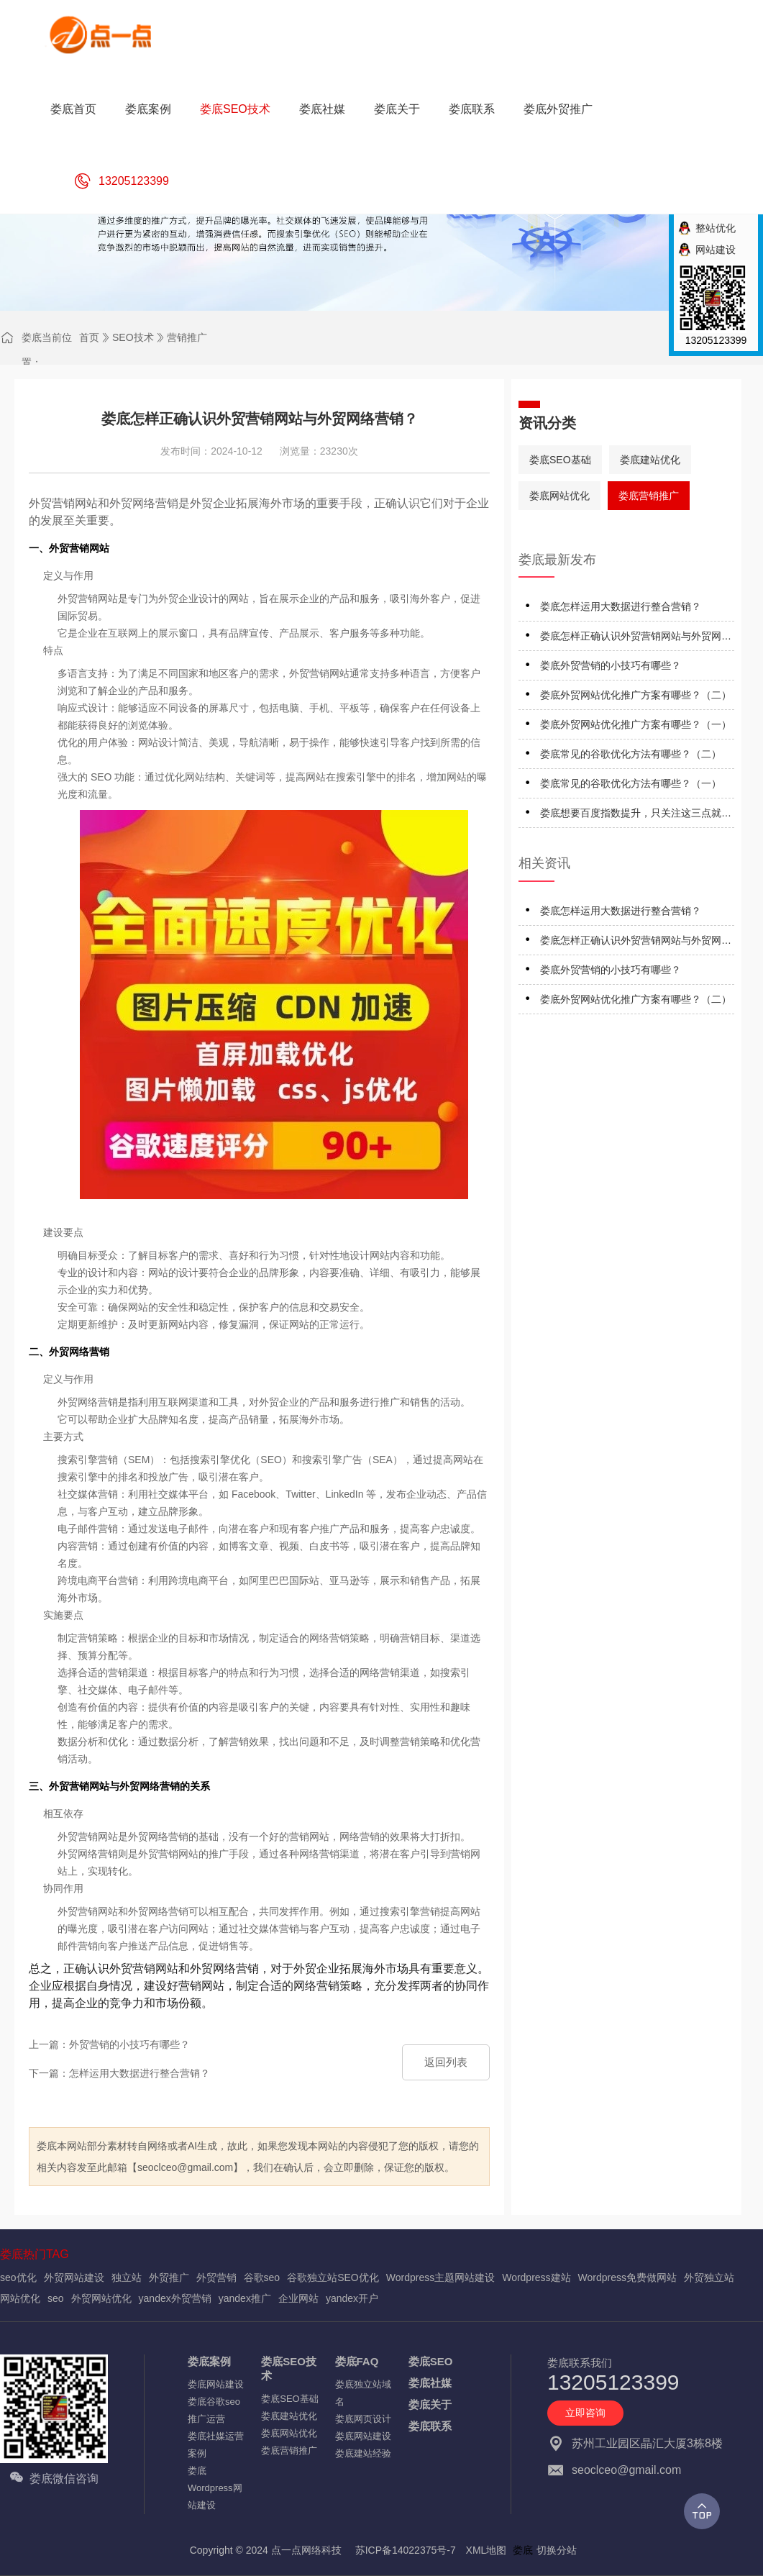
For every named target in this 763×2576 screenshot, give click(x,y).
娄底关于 (430, 2404)
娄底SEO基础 (560, 459)
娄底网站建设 (216, 2384)
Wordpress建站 (536, 2277)
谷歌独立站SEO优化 (333, 2277)
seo (55, 2298)
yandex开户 (352, 2298)
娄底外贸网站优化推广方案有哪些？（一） (635, 724)
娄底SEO (430, 2361)
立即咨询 (585, 2412)
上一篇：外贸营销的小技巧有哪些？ (109, 2044)
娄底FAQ (357, 2361)
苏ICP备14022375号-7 (405, 2550)
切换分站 (556, 2550)
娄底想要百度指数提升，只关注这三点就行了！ (635, 815)
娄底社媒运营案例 (216, 2445)
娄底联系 (430, 2426)
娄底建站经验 (363, 2453)
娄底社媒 (430, 2383)
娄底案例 (209, 2361)
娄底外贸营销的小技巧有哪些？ (610, 665)
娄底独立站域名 (363, 2393)
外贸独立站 (709, 2277)
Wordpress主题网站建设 (440, 2277)
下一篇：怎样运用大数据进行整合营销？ (119, 2073)
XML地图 (486, 2550)
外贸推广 (169, 2277)
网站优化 (20, 2298)
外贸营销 (216, 2277)
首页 (89, 337)
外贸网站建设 (74, 2277)
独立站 (126, 2277)
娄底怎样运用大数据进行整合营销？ (620, 606)
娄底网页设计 (363, 2418)
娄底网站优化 (559, 495)
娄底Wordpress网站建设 (215, 2488)
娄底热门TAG (34, 2254)
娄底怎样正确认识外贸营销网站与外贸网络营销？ (635, 638)
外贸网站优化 (101, 2298)
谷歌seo (262, 2277)
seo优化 (18, 2277)
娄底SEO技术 (288, 2368)
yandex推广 (245, 2298)
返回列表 (445, 2062)
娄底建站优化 (650, 459)
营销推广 (187, 337)
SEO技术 (133, 337)
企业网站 (298, 2298)
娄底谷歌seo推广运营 (214, 2410)
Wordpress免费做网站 (627, 2277)
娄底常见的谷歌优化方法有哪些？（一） (630, 783)
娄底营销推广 (648, 495)
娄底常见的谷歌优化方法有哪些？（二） (630, 754)
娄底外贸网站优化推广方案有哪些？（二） (635, 695)
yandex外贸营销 (175, 2298)
